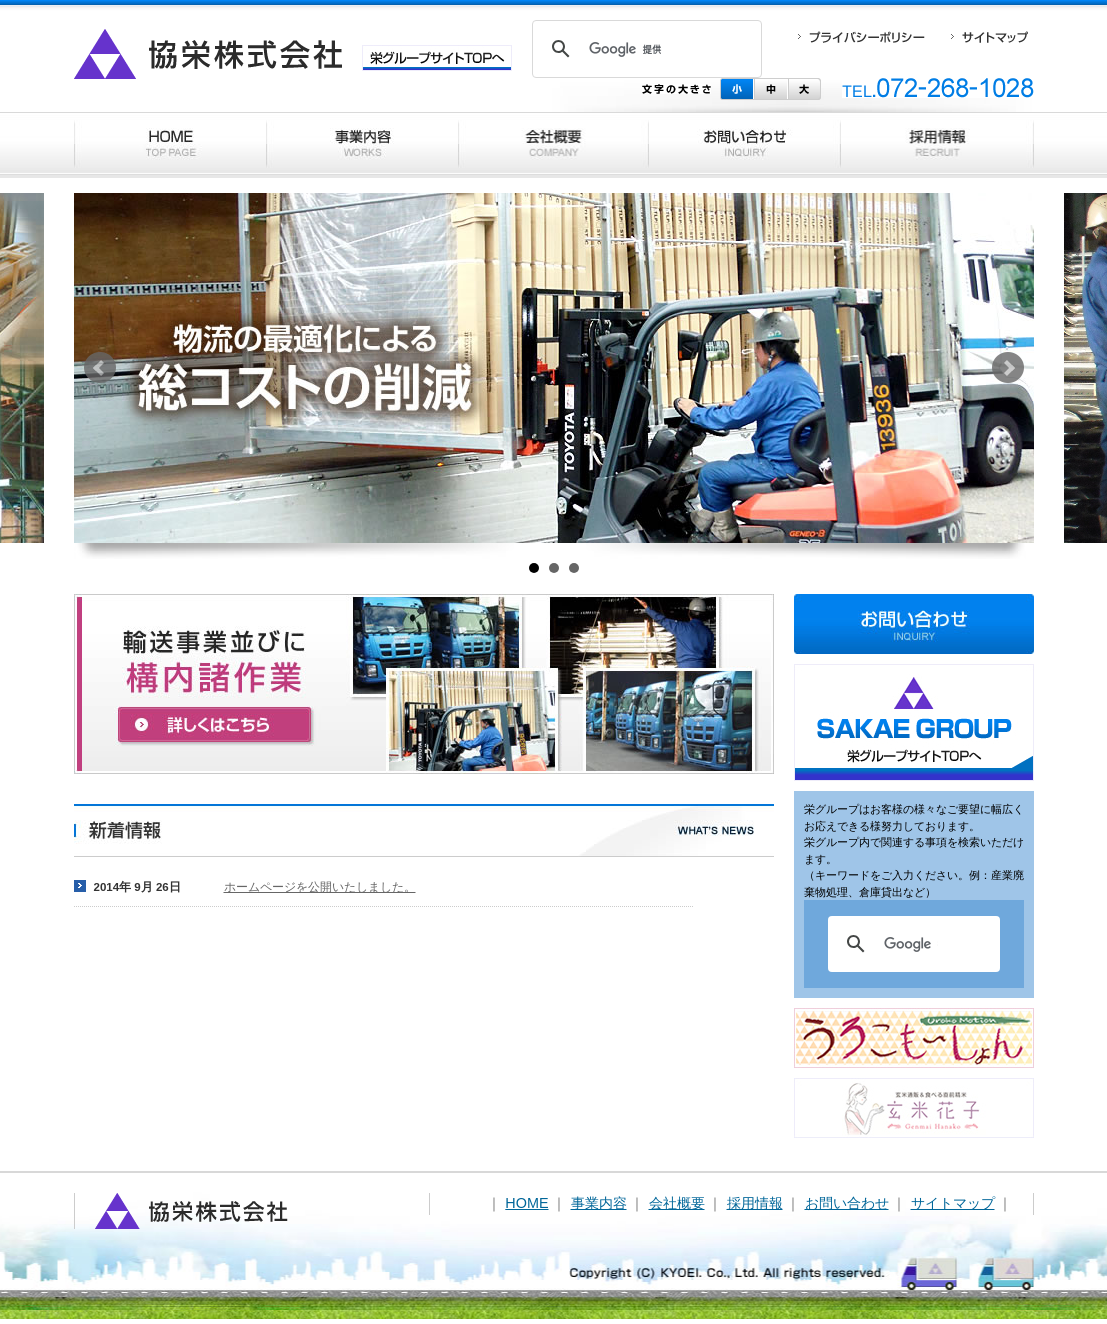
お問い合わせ (847, 1203)
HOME (526, 1203)
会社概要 (677, 1203)
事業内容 (599, 1203)
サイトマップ (953, 1203)
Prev (100, 368)
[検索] (644, 49)
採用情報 (755, 1203)
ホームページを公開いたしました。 (320, 887)
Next (1008, 368)
